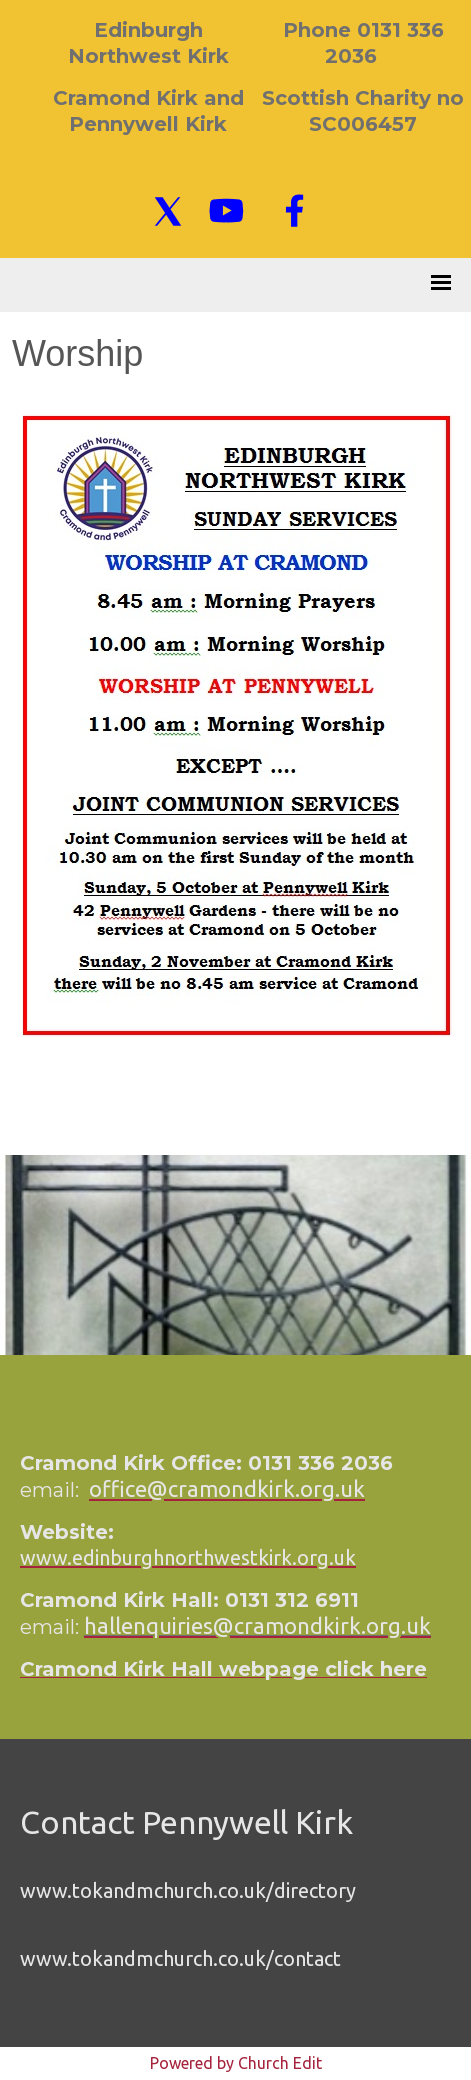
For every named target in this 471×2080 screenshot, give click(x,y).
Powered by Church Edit (236, 2063)
